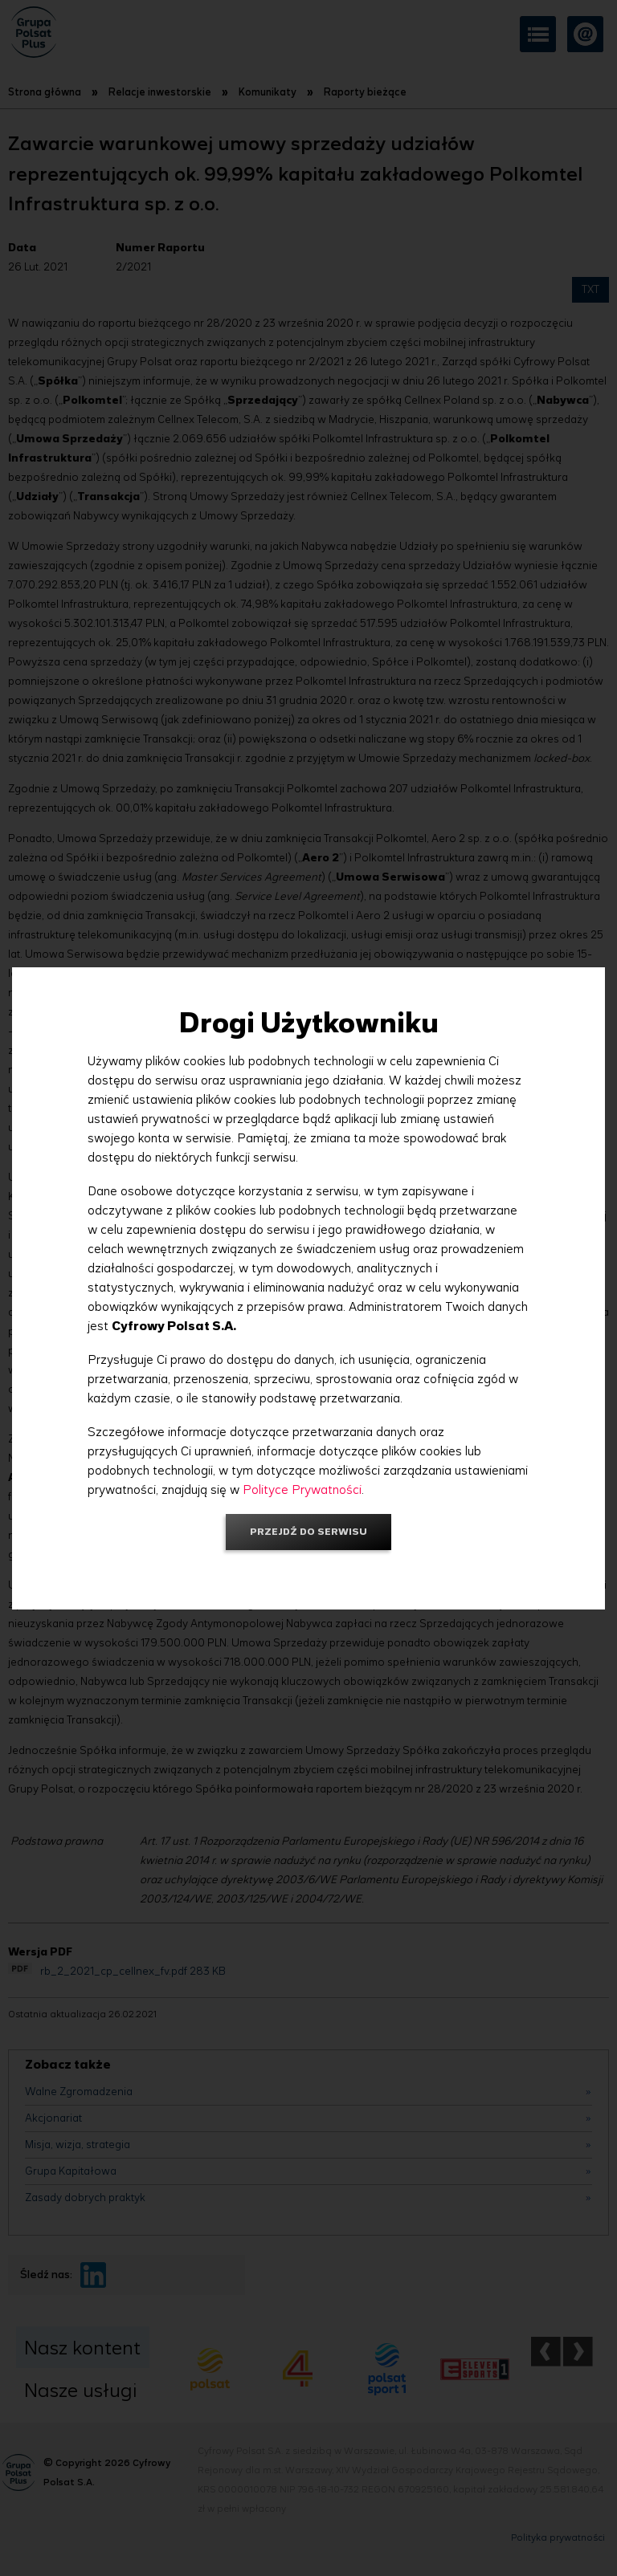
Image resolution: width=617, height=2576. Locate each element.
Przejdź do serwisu (308, 1531)
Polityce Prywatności (302, 1489)
